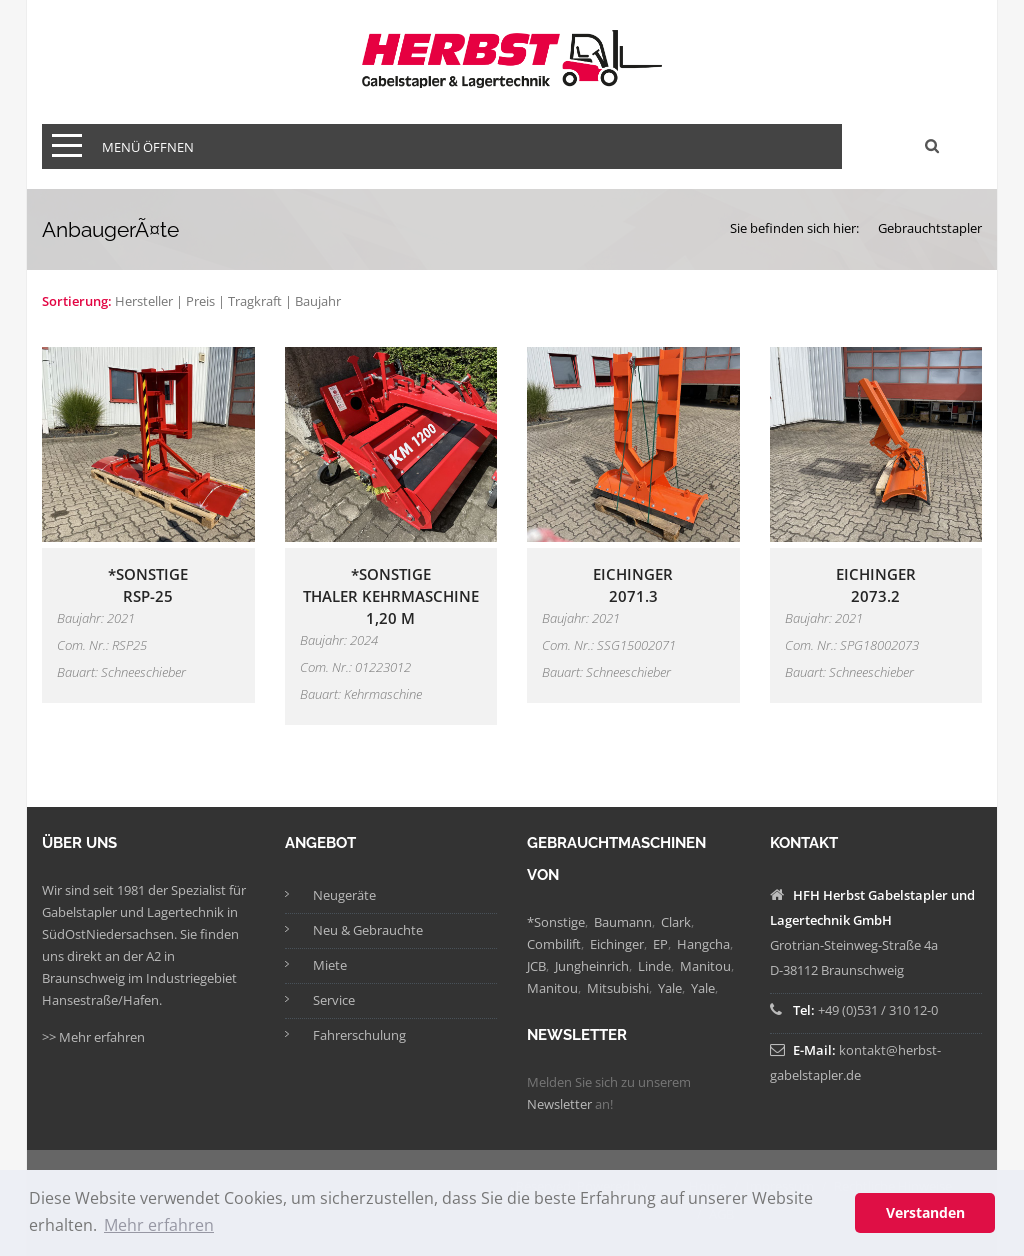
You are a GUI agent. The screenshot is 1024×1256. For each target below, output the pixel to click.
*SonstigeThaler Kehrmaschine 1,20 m (391, 596)
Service (334, 1000)
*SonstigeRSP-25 (148, 585)
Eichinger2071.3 (633, 585)
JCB (536, 966)
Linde (654, 966)
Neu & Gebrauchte (368, 930)
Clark (676, 922)
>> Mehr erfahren (93, 1037)
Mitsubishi (618, 988)
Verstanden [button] (925, 1212)
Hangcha (703, 944)
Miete (330, 965)
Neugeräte (344, 895)
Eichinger (617, 944)
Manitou (705, 966)
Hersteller (144, 301)
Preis (200, 301)
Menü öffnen (148, 147)
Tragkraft (255, 301)
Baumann (623, 922)
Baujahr (318, 301)
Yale (670, 988)
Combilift (554, 944)
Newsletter (559, 1104)
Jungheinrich (592, 966)
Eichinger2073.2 (876, 585)
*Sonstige (556, 922)
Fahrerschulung (359, 1035)
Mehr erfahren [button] (159, 1225)
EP (660, 944)
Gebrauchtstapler (930, 228)
